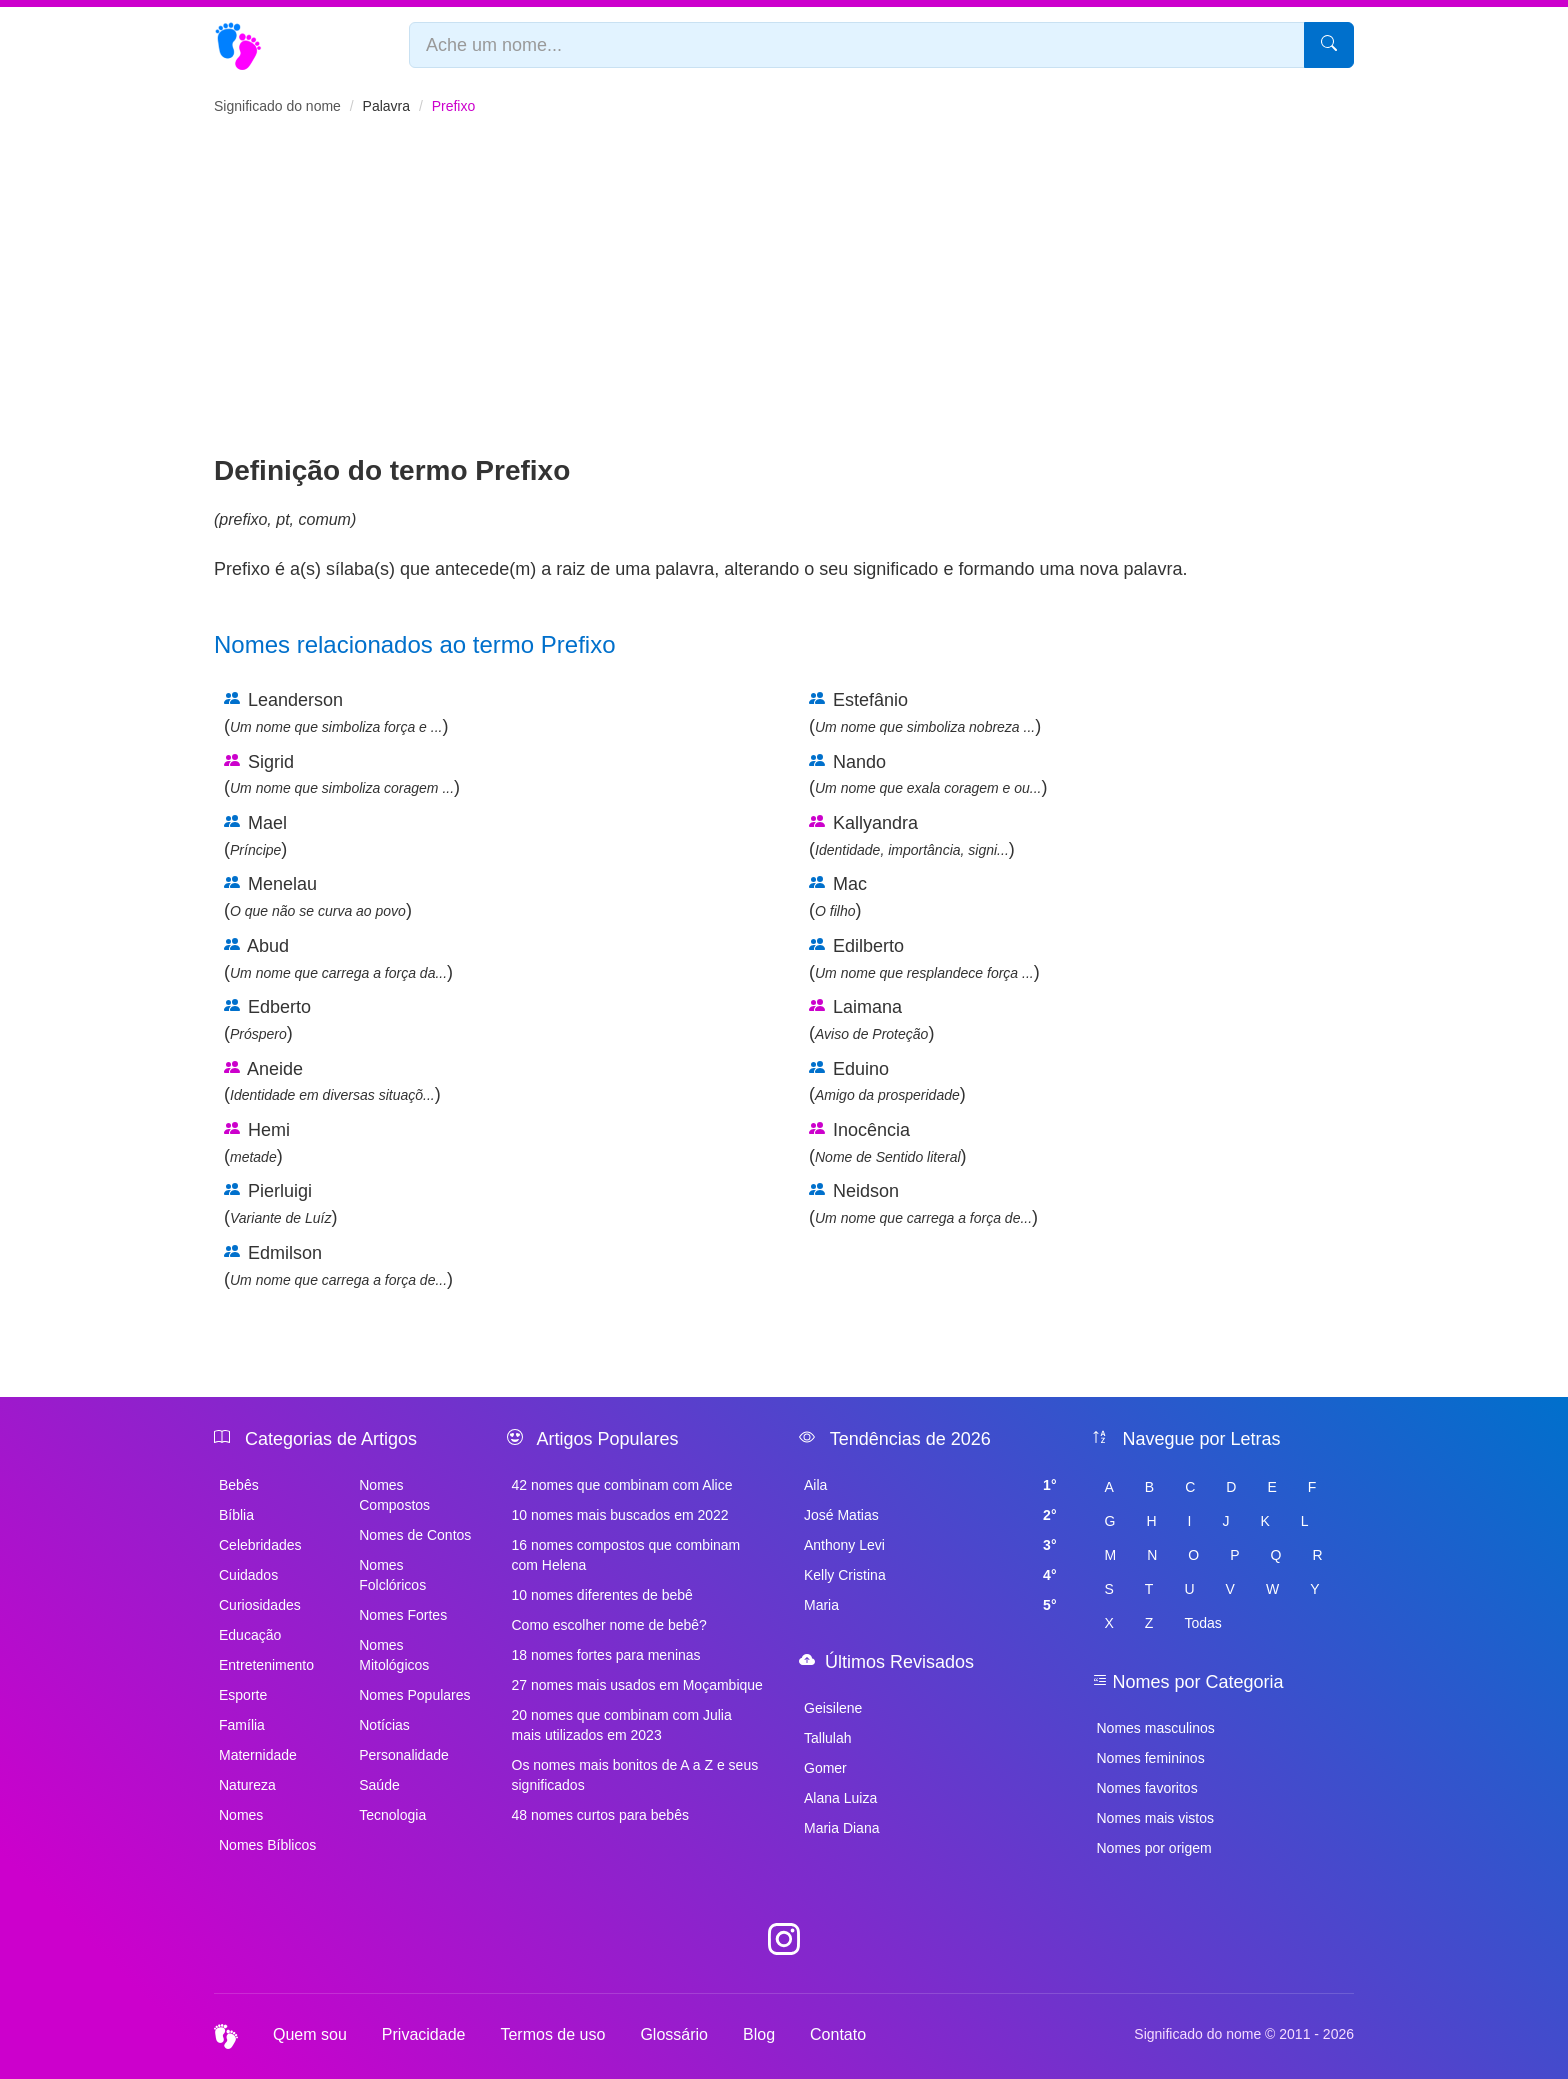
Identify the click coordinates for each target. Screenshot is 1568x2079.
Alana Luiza (840, 1798)
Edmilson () (338, 1266)
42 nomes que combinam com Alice (622, 1485)
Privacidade (424, 2034)
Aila (930, 1485)
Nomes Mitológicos (394, 1655)
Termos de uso (552, 2034)
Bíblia (236, 1515)
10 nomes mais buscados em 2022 (620, 1515)
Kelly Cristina (930, 1575)
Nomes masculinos (1156, 1728)
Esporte (243, 1695)
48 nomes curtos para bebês (600, 1815)
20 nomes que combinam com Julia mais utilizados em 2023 (622, 1725)
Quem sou (310, 2034)
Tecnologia (392, 1815)
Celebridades (260, 1545)
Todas (1202, 1623)
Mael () (255, 836)
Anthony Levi (930, 1545)
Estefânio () (925, 713)
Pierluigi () (280, 1204)
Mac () (838, 897)
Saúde (379, 1785)
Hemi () (257, 1143)
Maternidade (258, 1755)
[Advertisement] (784, 301)
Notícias (384, 1725)
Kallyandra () (912, 836)
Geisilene (833, 1708)
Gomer (825, 1768)
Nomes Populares (414, 1695)
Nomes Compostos (394, 1495)
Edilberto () (924, 959)
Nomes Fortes (403, 1615)
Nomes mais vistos (1155, 1818)
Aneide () (332, 1082)
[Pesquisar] (1329, 45)
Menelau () (318, 897)
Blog (759, 2034)
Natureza (247, 1785)
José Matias (930, 1515)
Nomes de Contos (415, 1535)
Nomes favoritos (1147, 1788)
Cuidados (248, 1575)
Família (242, 1725)
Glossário (674, 2034)
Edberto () (267, 1020)
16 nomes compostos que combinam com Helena (626, 1555)
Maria (930, 1605)
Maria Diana (841, 1828)
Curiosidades (260, 1605)
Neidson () (923, 1204)
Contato (838, 2034)
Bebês (239, 1485)
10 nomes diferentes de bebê (602, 1595)
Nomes (241, 1815)
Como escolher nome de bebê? (609, 1625)
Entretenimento (266, 1665)
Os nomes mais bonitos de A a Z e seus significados (635, 1775)
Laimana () (871, 1020)
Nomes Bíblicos (267, 1845)
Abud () (338, 959)
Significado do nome (277, 106)
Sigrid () (342, 775)
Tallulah (827, 1738)
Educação (250, 1635)
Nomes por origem (1154, 1848)
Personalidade (404, 1755)
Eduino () (887, 1082)
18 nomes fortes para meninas (606, 1655)
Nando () (928, 775)
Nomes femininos (1151, 1758)
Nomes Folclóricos (392, 1575)
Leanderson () (336, 713)
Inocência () (888, 1143)
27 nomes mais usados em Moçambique (637, 1685)
